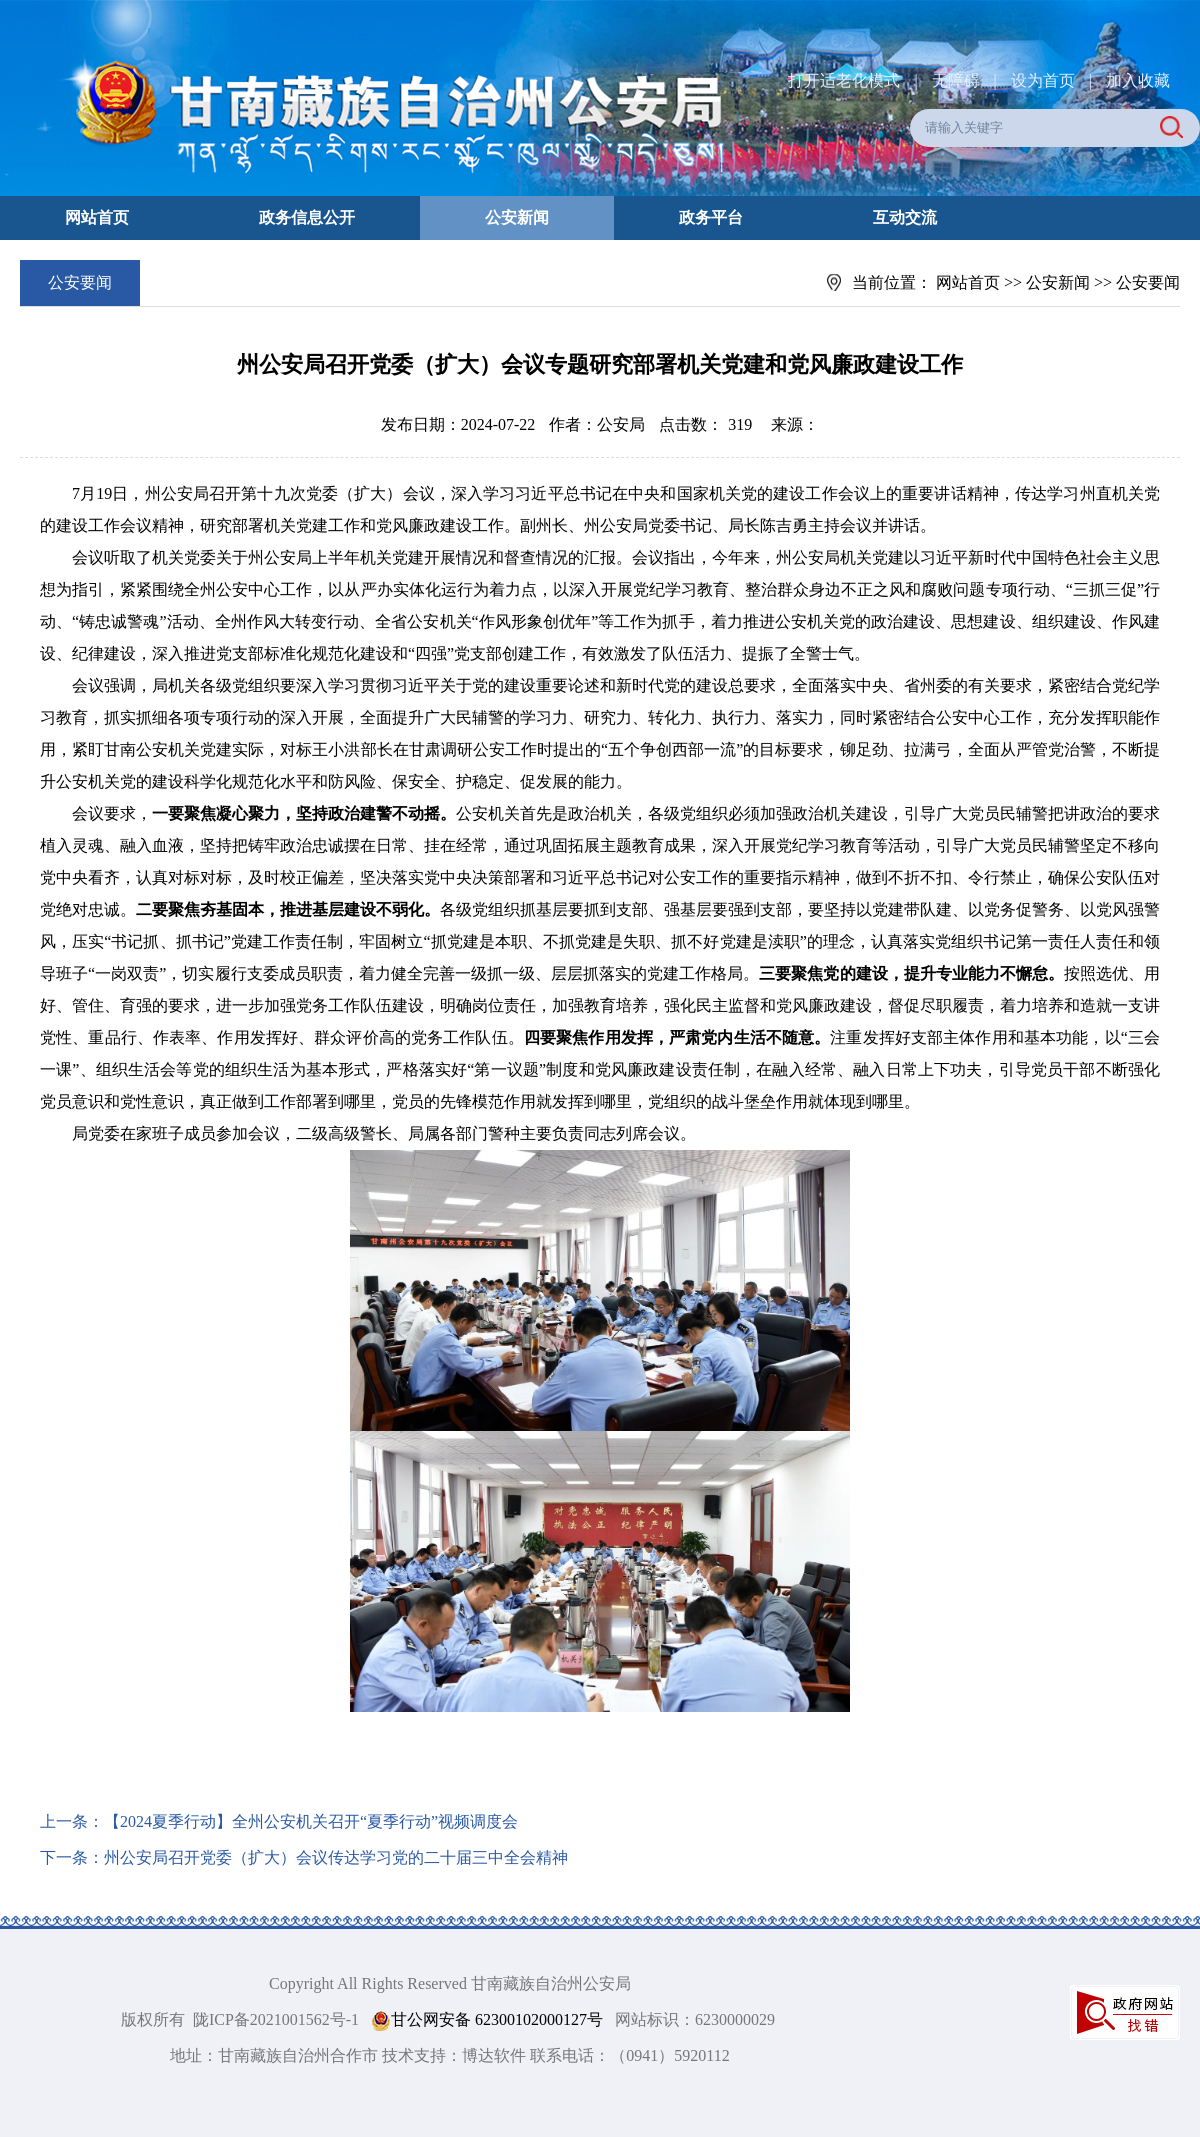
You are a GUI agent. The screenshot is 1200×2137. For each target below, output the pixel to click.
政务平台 (711, 217)
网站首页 (97, 217)
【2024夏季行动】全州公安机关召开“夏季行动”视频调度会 (311, 1821)
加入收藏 (1138, 80)
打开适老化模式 (844, 80)
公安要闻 (1148, 282)
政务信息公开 (307, 217)
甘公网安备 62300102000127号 (487, 2020)
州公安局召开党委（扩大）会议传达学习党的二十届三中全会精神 (336, 1857)
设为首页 (1043, 80)
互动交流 (905, 217)
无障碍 (956, 80)
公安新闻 (517, 217)
